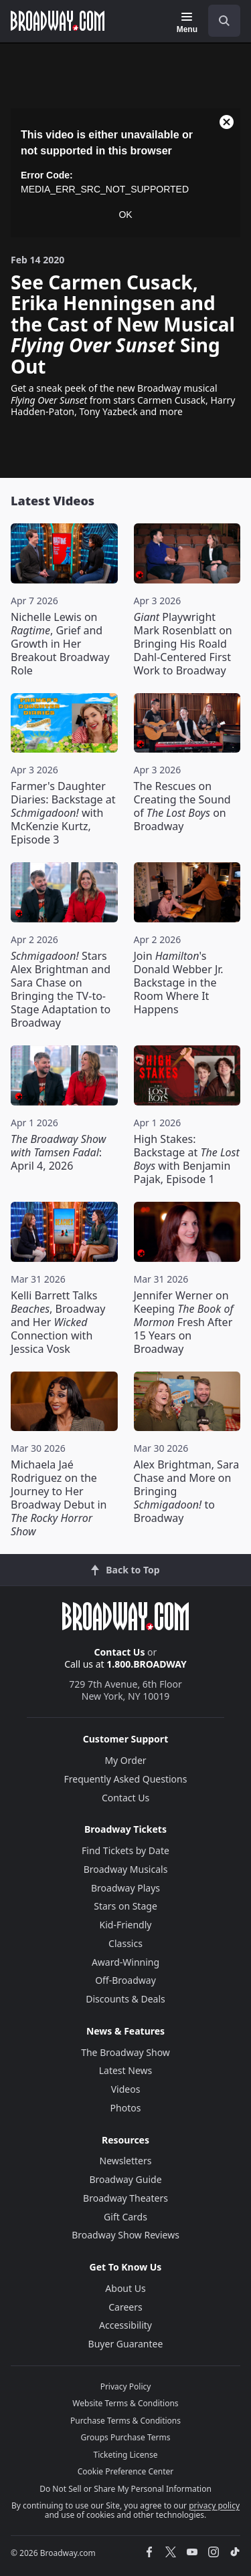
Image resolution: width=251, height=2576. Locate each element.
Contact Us (119, 1652)
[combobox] (218, 21)
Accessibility (125, 2325)
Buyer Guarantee (125, 2343)
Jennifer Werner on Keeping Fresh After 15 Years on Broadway (184, 1322)
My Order (125, 1760)
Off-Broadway (125, 1980)
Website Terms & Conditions (125, 2403)
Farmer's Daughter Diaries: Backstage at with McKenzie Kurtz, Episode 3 (63, 813)
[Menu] (187, 22)
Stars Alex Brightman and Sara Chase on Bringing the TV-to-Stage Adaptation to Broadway (60, 989)
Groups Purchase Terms (126, 2437)
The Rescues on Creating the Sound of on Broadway (182, 806)
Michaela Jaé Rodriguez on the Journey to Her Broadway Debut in (58, 1498)
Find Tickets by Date (125, 1850)
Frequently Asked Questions (125, 1779)
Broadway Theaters (125, 2198)
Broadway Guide (125, 2179)
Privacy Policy (125, 2386)
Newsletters (126, 2160)
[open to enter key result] (224, 21)
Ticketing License (126, 2454)
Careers (125, 2307)
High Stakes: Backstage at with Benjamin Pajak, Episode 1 (187, 1159)
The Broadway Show (125, 2052)
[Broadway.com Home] (57, 21)
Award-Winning (125, 1962)
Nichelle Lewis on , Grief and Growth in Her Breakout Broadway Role (60, 644)
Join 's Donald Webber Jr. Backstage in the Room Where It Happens (179, 982)
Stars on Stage (125, 1906)
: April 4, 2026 (58, 1152)
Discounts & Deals (125, 1998)
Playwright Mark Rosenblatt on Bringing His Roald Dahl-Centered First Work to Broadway (183, 644)
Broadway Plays (125, 1888)
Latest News (126, 2070)
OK (125, 214)
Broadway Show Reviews (125, 2234)
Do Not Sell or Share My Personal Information (125, 2488)
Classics (125, 1943)
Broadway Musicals (126, 1869)
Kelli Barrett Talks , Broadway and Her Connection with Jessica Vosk (58, 1322)
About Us (125, 2288)
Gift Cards (125, 2216)
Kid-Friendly (126, 1924)
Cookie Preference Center (126, 2471)
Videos (126, 2089)
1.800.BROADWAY (146, 1664)
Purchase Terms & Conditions (125, 2420)
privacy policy (214, 2505)
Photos (125, 2107)
